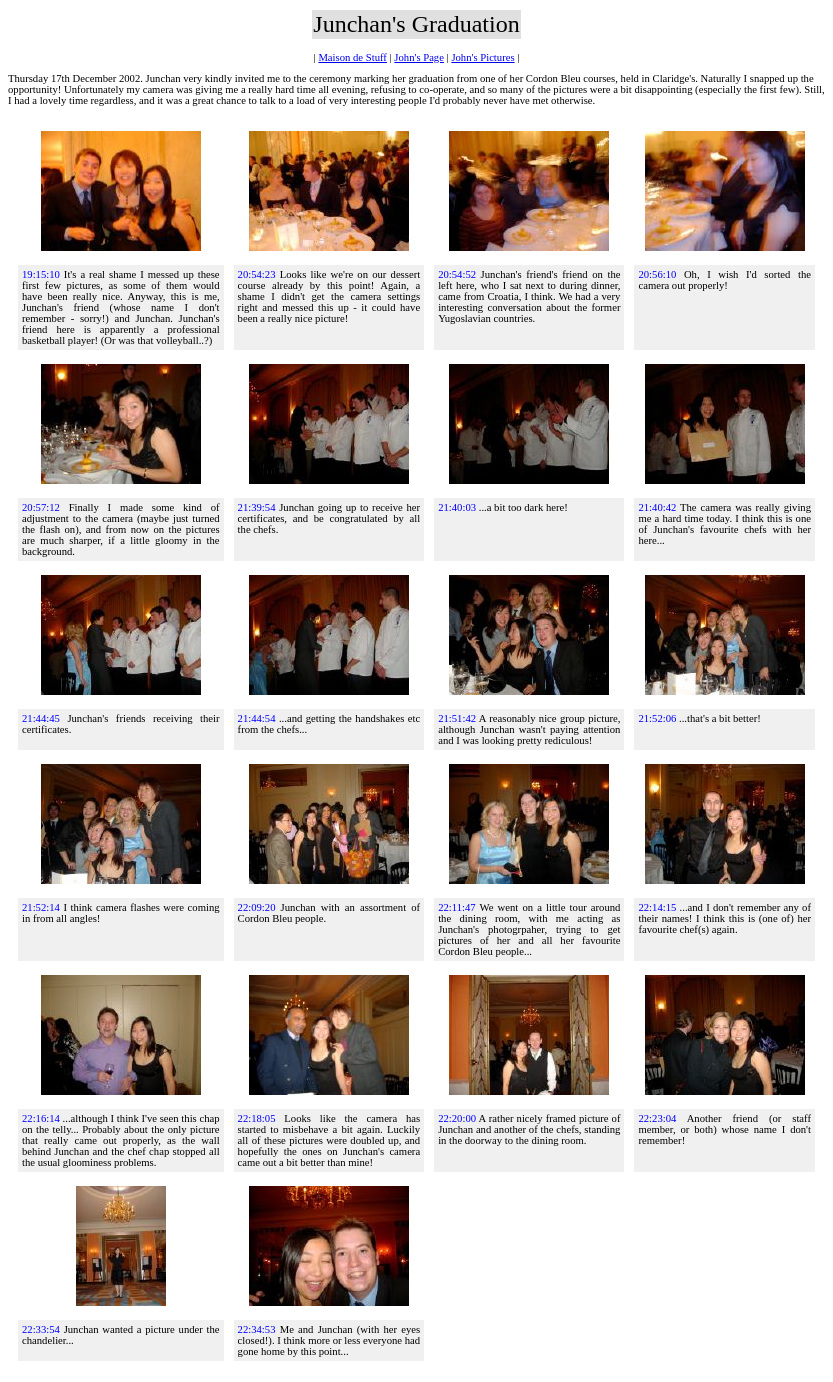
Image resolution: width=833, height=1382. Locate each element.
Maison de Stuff (352, 57)
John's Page (419, 57)
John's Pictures (482, 57)
